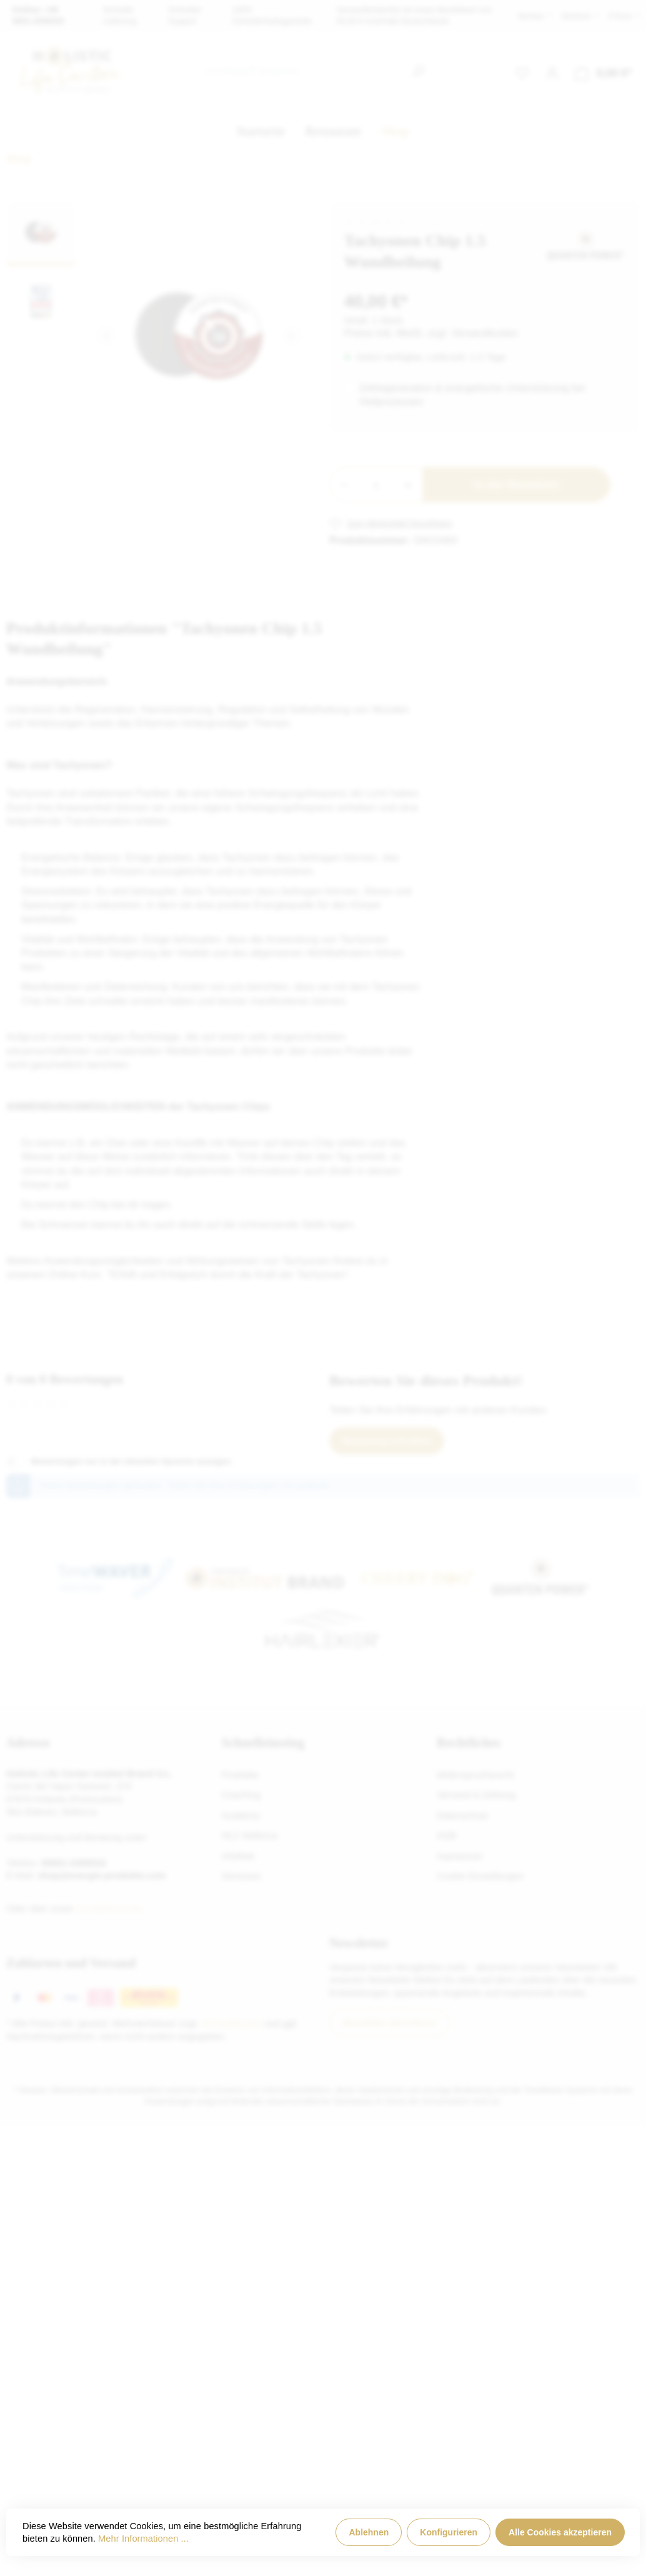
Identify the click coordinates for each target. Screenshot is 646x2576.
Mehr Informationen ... (143, 2539)
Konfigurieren (448, 2532)
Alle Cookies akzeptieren (560, 2532)
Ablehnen (369, 2532)
